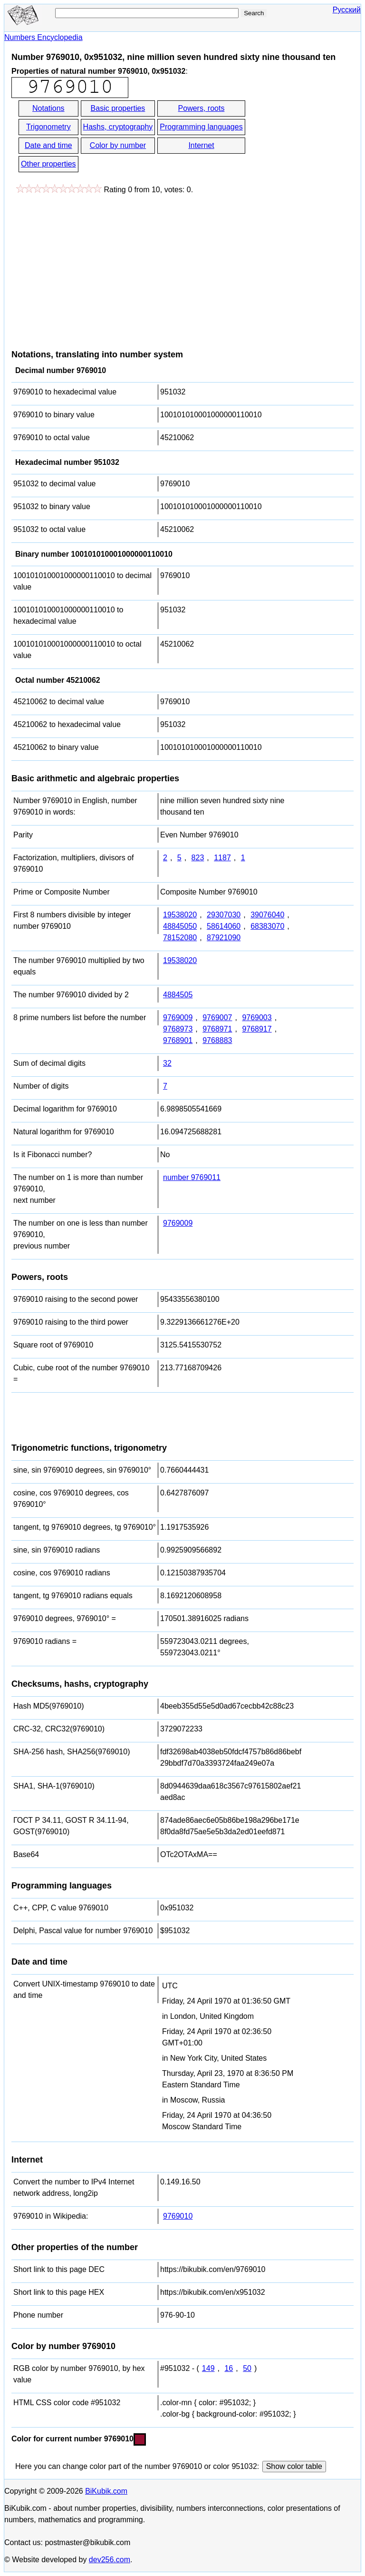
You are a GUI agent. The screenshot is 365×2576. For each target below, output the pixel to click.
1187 (222, 858)
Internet (201, 145)
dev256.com (109, 2560)
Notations (48, 108)
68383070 (267, 926)
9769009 (177, 1017)
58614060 (223, 926)
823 (198, 858)
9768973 (177, 1029)
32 (167, 1063)
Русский (347, 10)
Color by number (118, 145)
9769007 (217, 1017)
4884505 (177, 995)
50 (247, 2368)
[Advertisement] (91, 267)
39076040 (267, 915)
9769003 (256, 1017)
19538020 (180, 915)
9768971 (217, 1029)
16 (228, 2368)
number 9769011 (192, 1177)
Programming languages (201, 127)
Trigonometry (48, 127)
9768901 (177, 1040)
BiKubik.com (106, 2491)
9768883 (217, 1040)
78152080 (180, 938)
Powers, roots (201, 108)
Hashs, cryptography (118, 127)
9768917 (256, 1029)
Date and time (48, 145)
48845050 (180, 926)
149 (208, 2368)
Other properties (48, 164)
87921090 (223, 938)
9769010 (177, 2216)
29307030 (223, 915)
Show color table (294, 2466)
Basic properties (118, 108)
